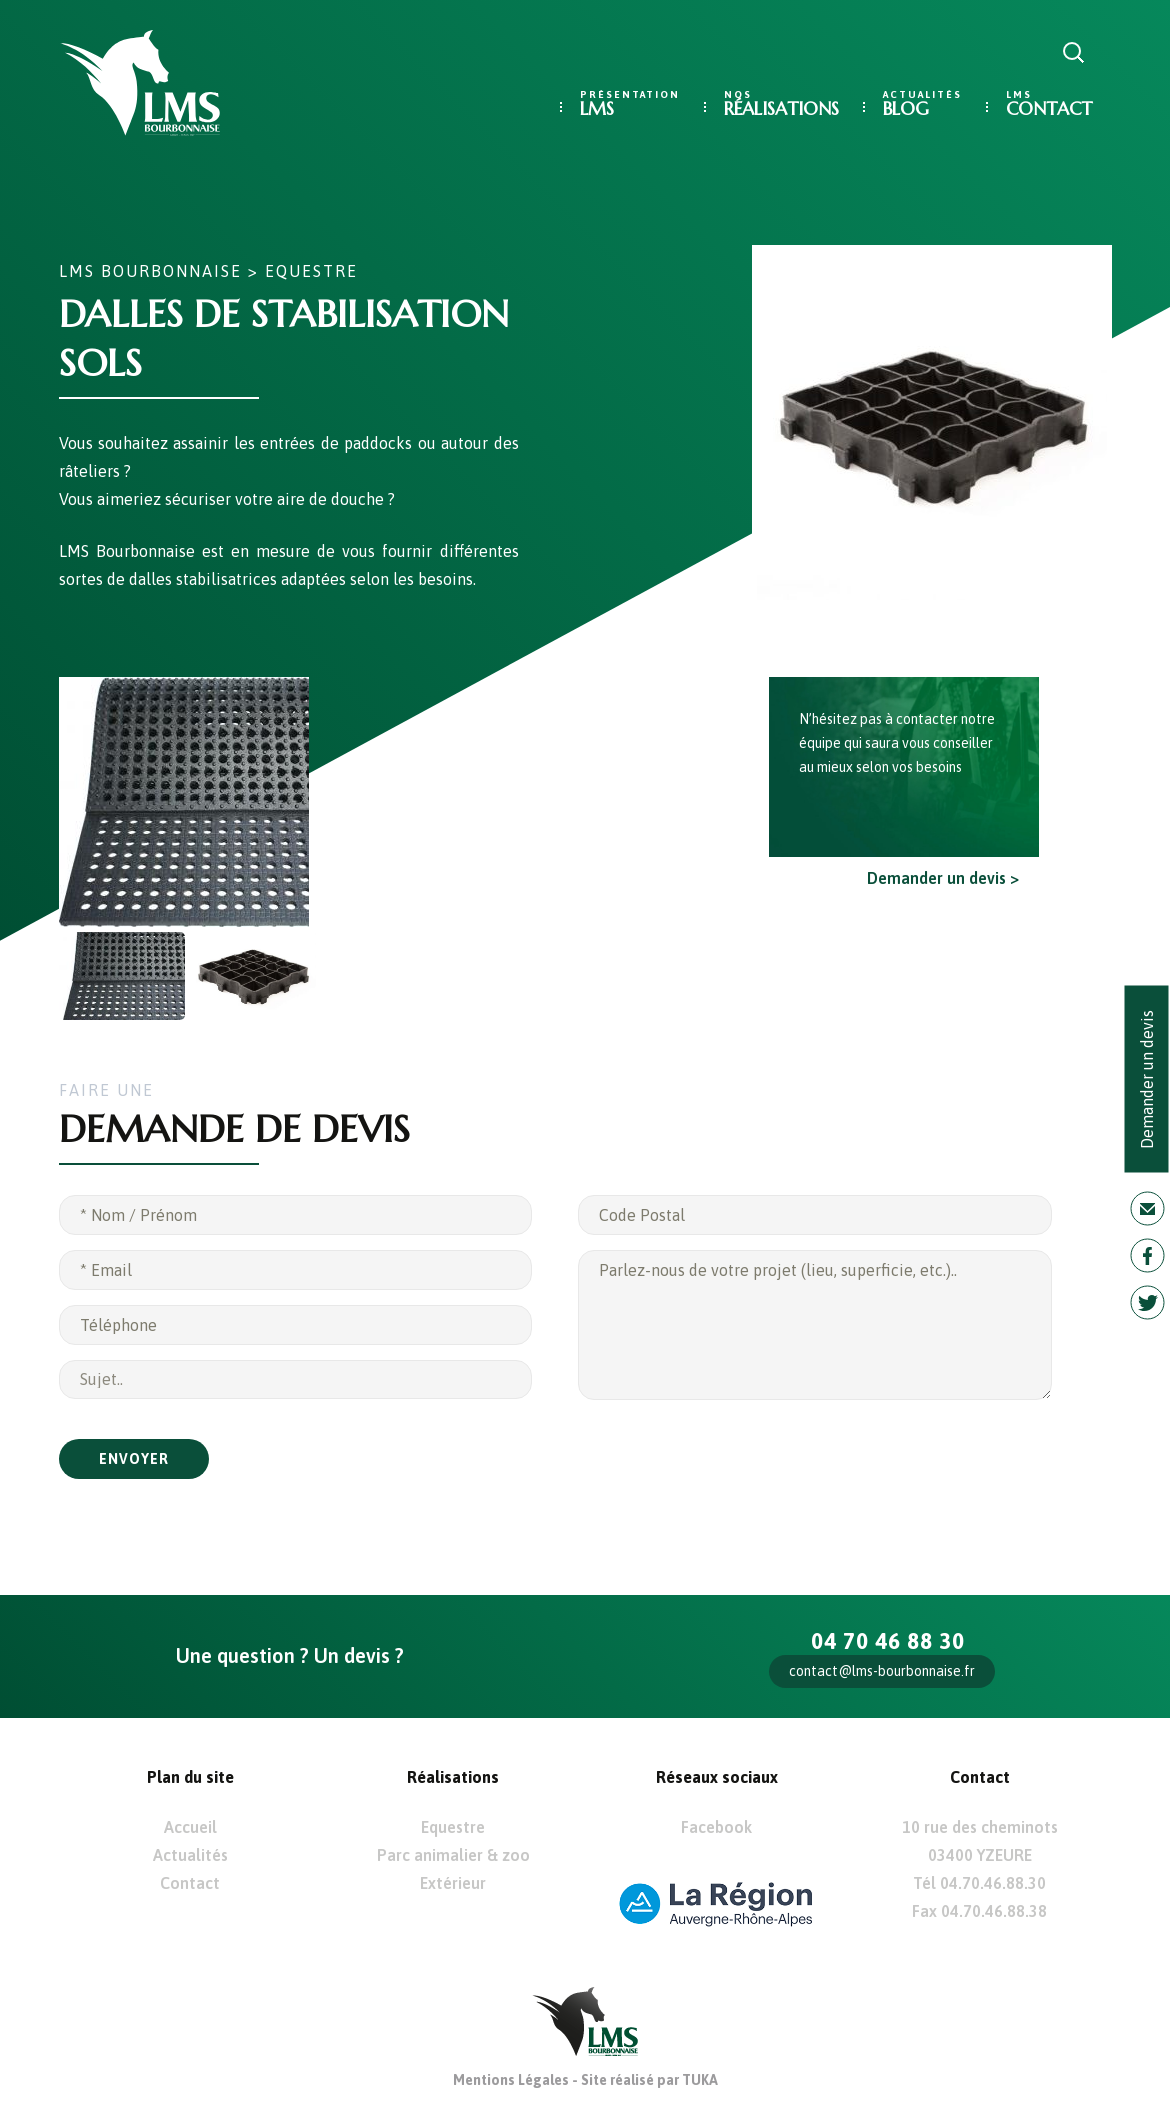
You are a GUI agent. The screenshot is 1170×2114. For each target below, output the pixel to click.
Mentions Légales (511, 2080)
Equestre (311, 271)
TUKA (700, 2080)
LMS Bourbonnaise (150, 271)
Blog (906, 108)
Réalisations (781, 108)
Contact (1049, 108)
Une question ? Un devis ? (290, 1655)
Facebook (716, 1827)
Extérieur (453, 1883)
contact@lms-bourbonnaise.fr (882, 1671)
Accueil (190, 1827)
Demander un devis (1147, 1079)
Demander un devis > (943, 878)
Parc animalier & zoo (453, 1855)
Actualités (190, 1855)
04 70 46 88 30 (888, 1641)
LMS (597, 108)
